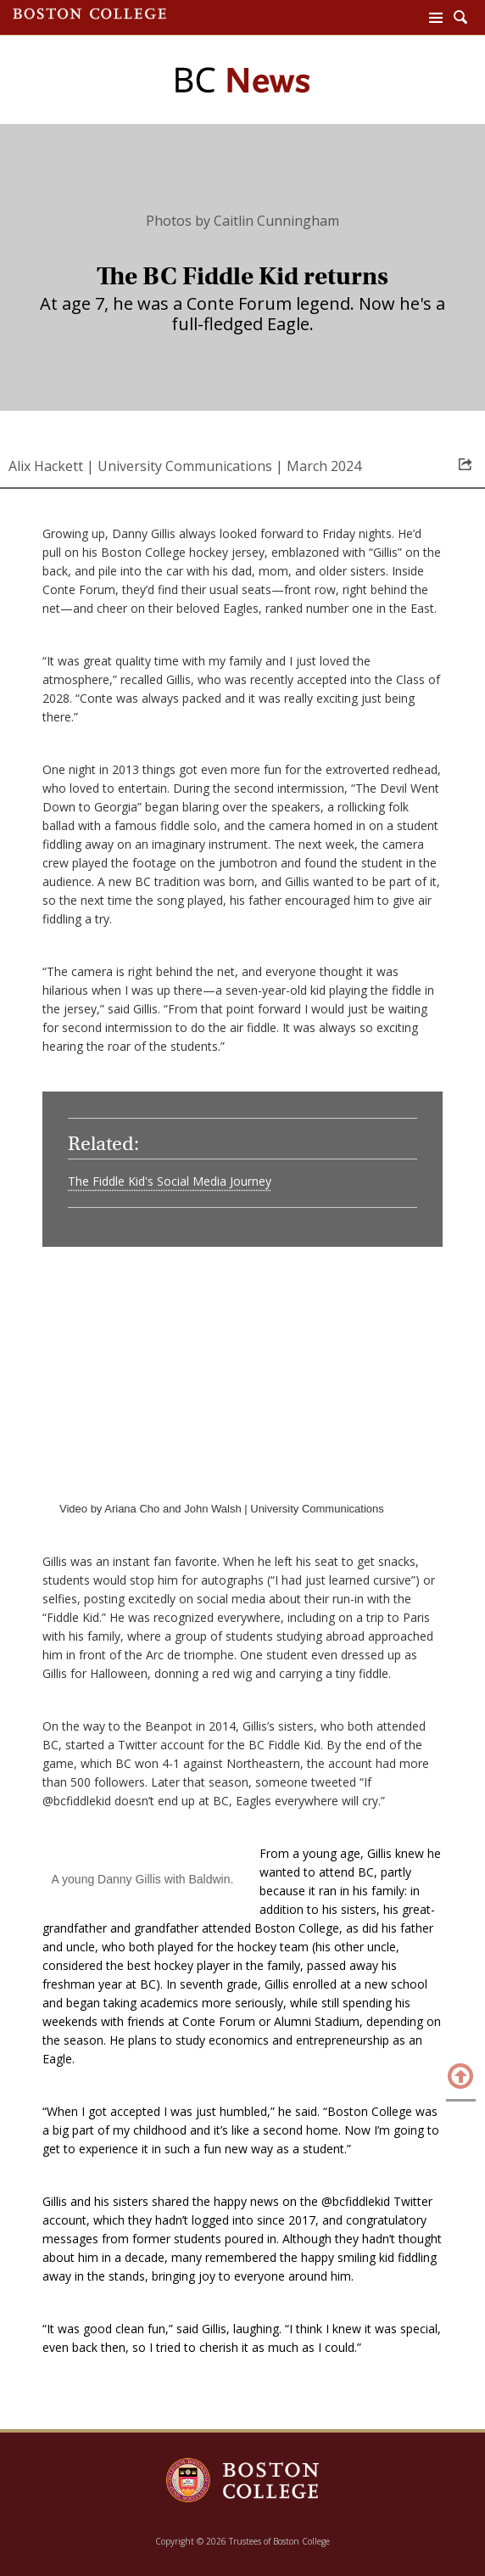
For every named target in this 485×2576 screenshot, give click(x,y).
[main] (242, 1300)
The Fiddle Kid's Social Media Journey (169, 1181)
